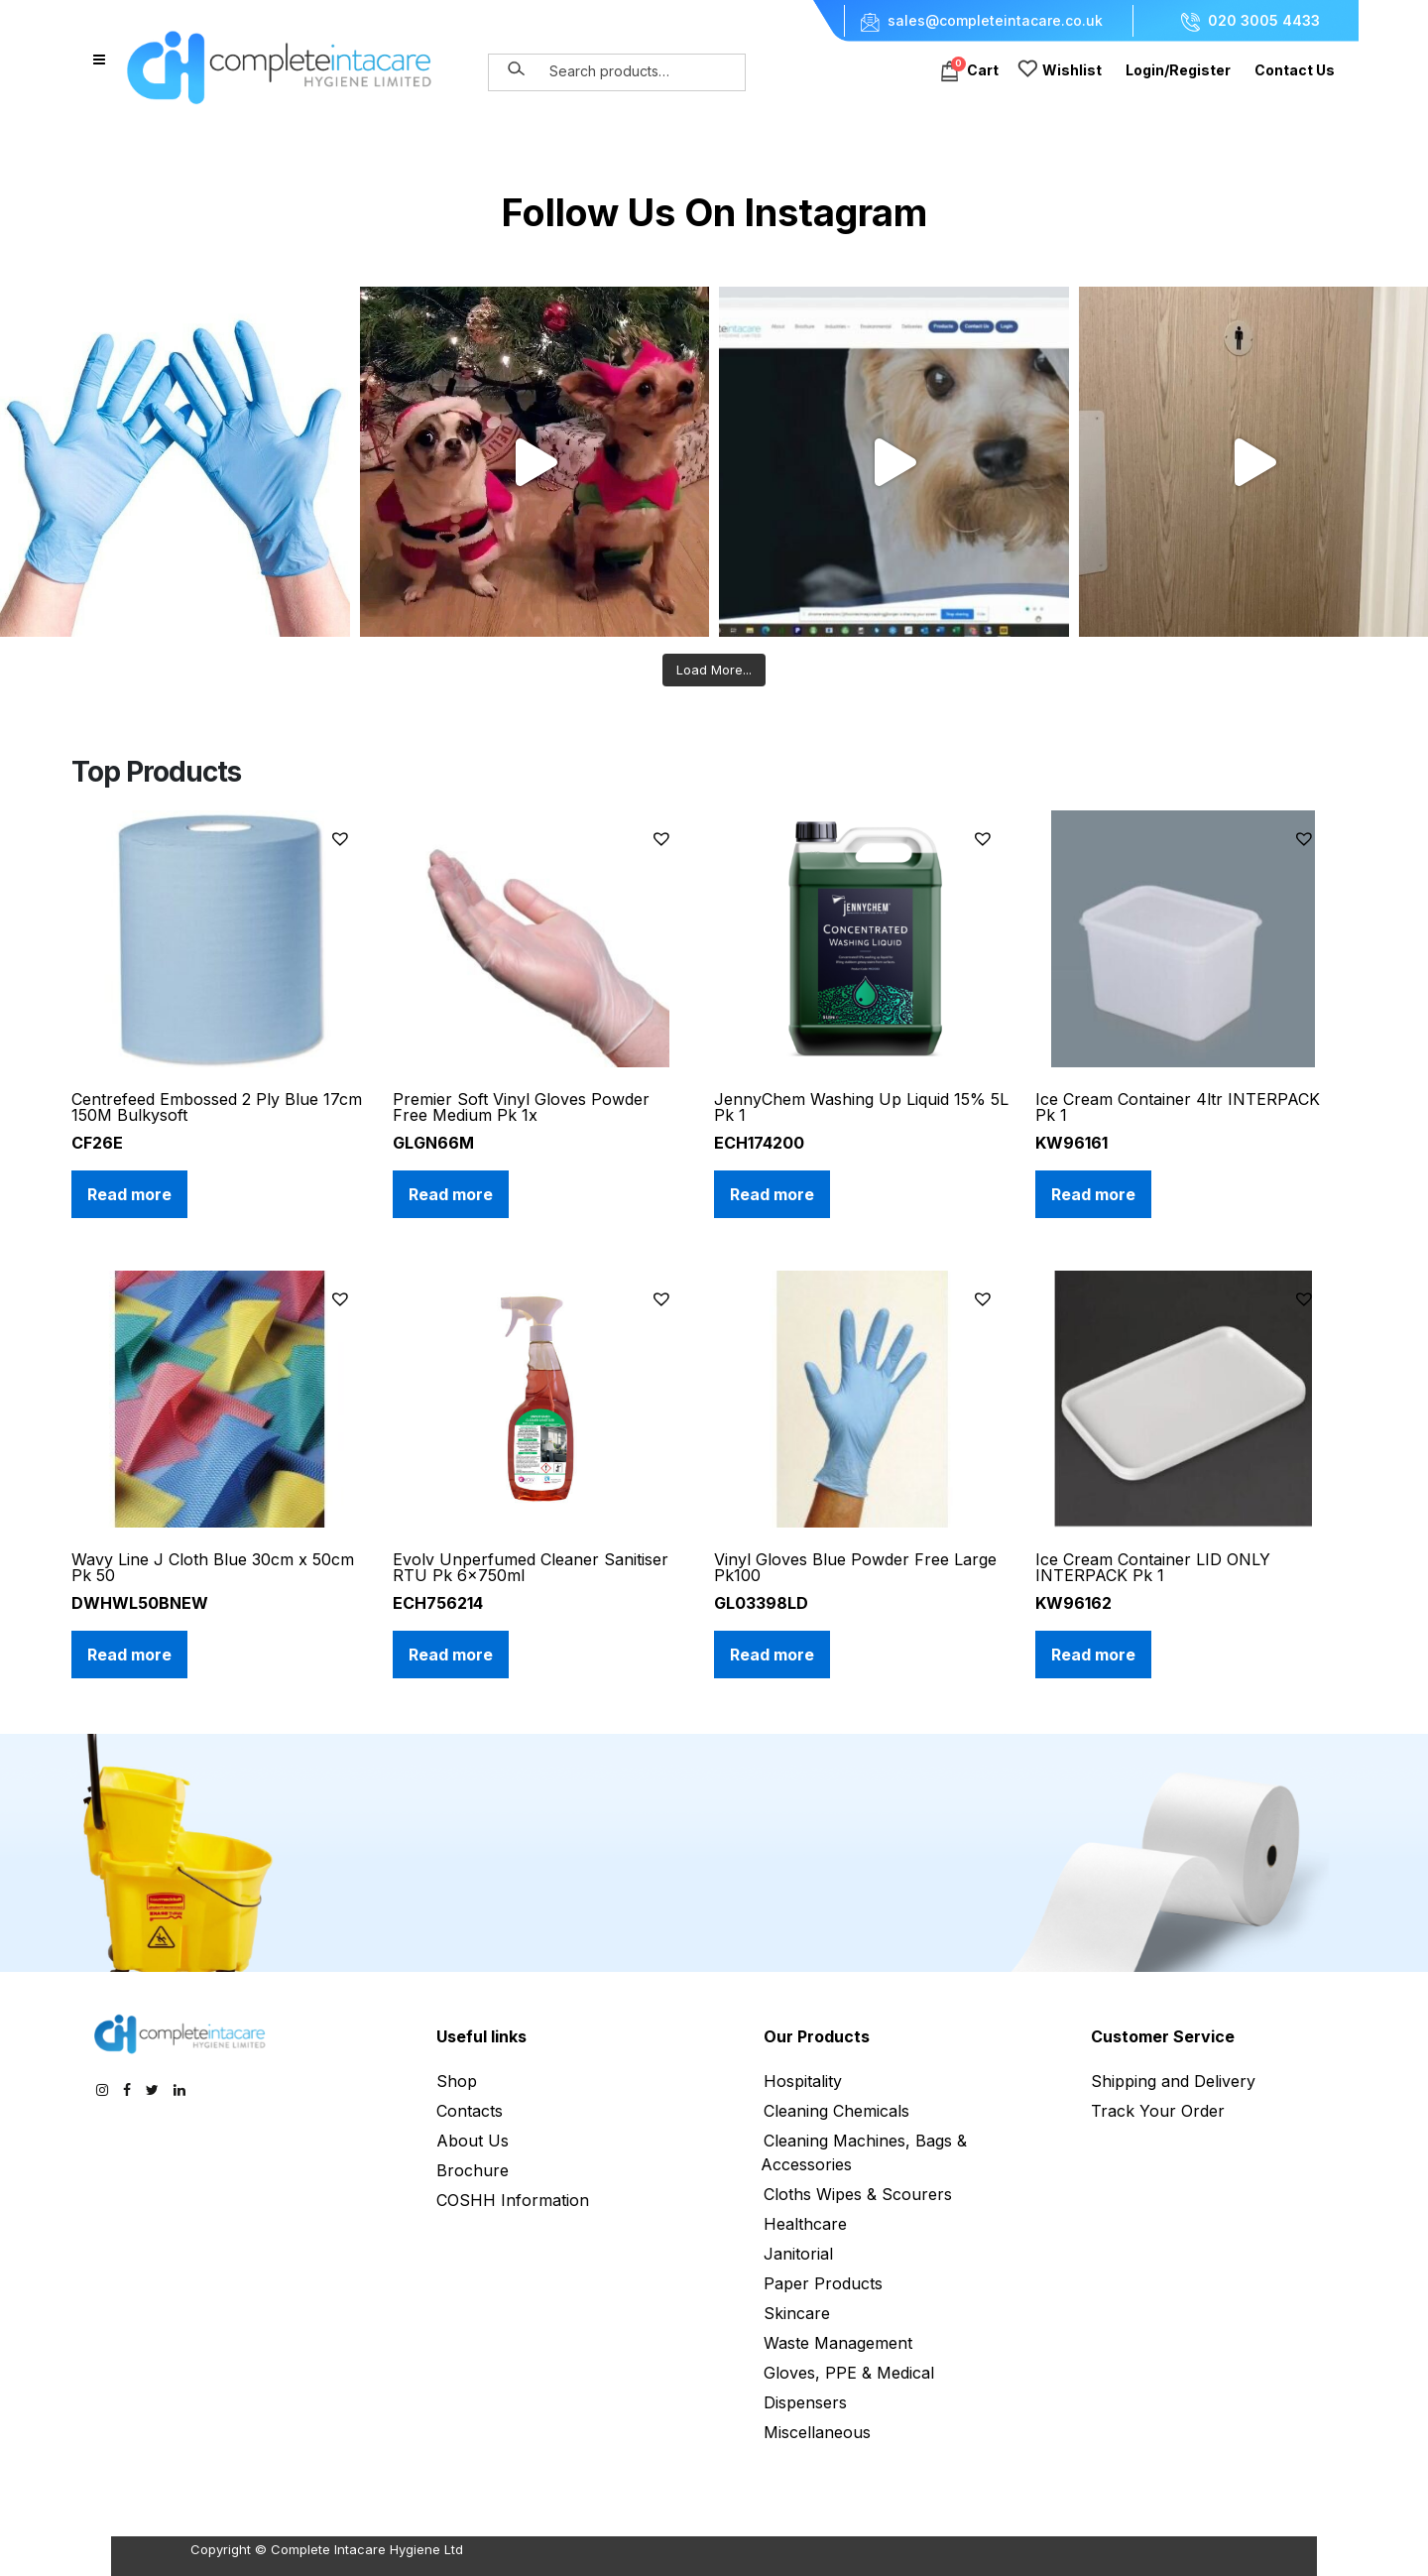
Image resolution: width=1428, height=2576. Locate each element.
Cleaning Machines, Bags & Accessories (864, 2152)
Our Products (817, 2036)
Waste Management (838, 2343)
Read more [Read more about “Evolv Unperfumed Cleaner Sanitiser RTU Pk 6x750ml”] (451, 1654)
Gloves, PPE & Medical (849, 2373)
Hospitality (803, 2081)
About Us (472, 2140)
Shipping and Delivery (1173, 2081)
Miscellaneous (817, 2432)
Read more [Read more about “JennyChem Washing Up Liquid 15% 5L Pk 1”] (772, 1194)
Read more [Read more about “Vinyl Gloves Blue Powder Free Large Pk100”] (772, 1654)
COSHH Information (512, 2200)
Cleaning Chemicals (836, 2111)
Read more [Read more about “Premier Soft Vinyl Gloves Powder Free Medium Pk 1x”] (451, 1194)
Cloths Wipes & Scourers (858, 2194)
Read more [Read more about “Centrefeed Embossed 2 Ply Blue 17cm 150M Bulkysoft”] (129, 1194)
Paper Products (823, 2283)
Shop (456, 2081)
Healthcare (805, 2224)
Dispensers (805, 2402)
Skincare (797, 2313)
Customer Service (1163, 2036)
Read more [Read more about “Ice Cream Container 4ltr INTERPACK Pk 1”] (1093, 1194)
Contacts (469, 2111)
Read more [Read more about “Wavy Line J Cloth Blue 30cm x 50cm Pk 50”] (129, 1654)
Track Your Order (1158, 2111)
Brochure (472, 2170)
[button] (342, 838)
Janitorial (798, 2254)
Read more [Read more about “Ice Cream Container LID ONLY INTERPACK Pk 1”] (1093, 1654)
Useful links (481, 2036)
